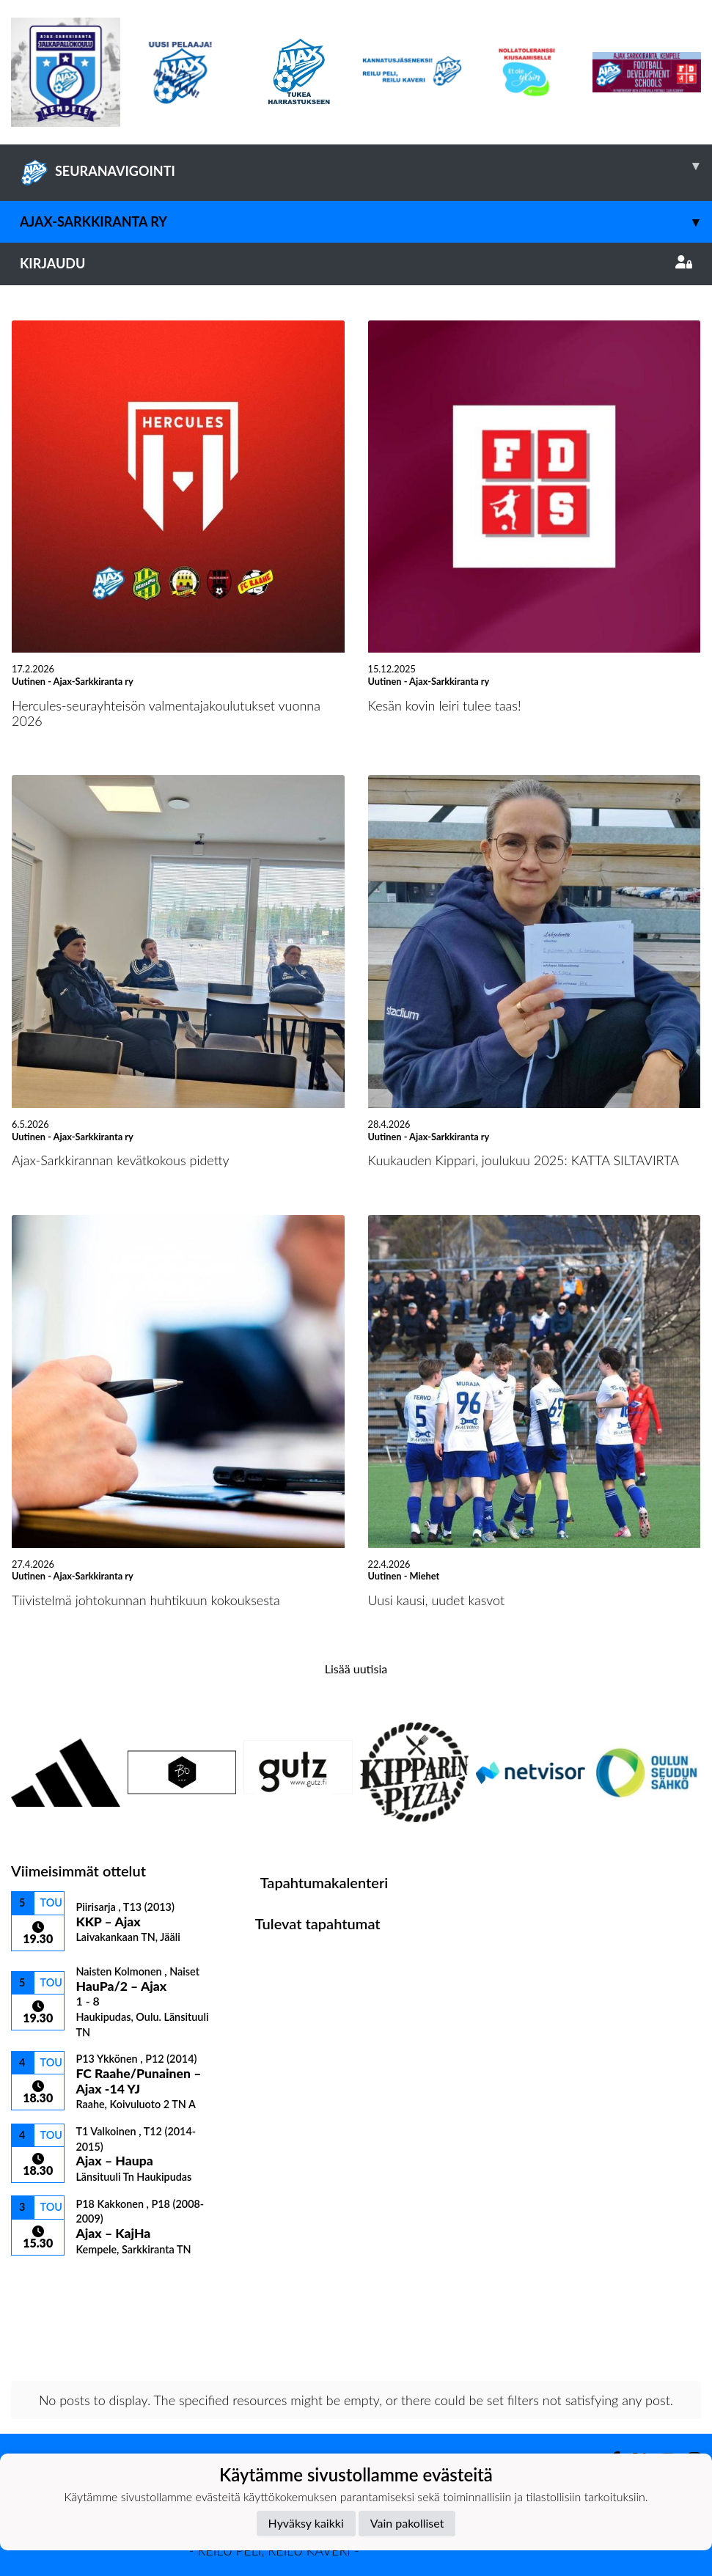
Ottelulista (47, 2282)
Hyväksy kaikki (306, 2523)
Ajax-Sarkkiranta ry (366, 222)
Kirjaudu (356, 263)
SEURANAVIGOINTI (366, 165)
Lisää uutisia (356, 1669)
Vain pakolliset (407, 2523)
